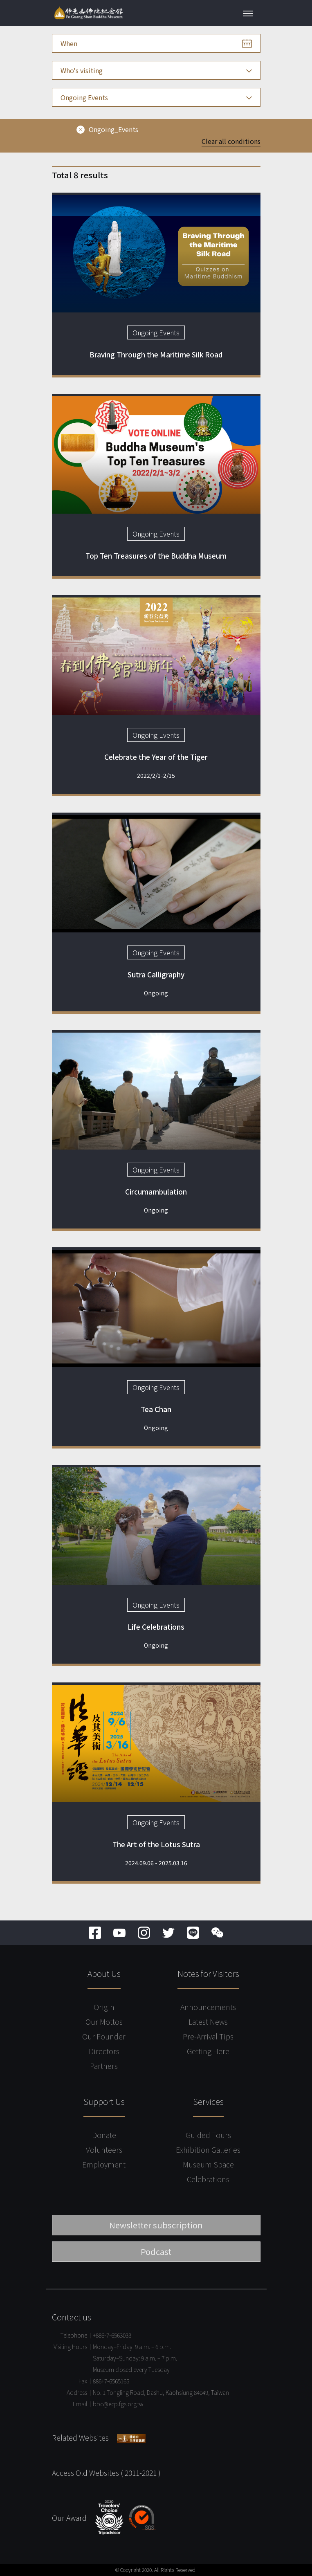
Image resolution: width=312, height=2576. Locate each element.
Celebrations (208, 2179)
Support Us (104, 2101)
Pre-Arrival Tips (208, 2036)
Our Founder (104, 2036)
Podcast (156, 2251)
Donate (104, 2134)
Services (208, 2101)
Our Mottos (104, 2021)
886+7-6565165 (111, 2381)
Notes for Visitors (208, 1973)
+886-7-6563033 (112, 2335)
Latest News (208, 2021)
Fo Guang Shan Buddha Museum (88, 13)
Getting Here (208, 2051)
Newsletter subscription (156, 2225)
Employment (104, 2164)
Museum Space (208, 2164)
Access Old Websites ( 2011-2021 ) (106, 2472)
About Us (104, 1973)
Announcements (208, 2006)
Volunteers (104, 2149)
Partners (104, 2065)
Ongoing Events (156, 332)
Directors (104, 2051)
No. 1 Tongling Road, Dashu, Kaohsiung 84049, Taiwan (161, 2392)
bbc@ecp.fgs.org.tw (118, 2404)
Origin (104, 2006)
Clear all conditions (231, 141)
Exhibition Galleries (208, 2149)
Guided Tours (208, 2134)
